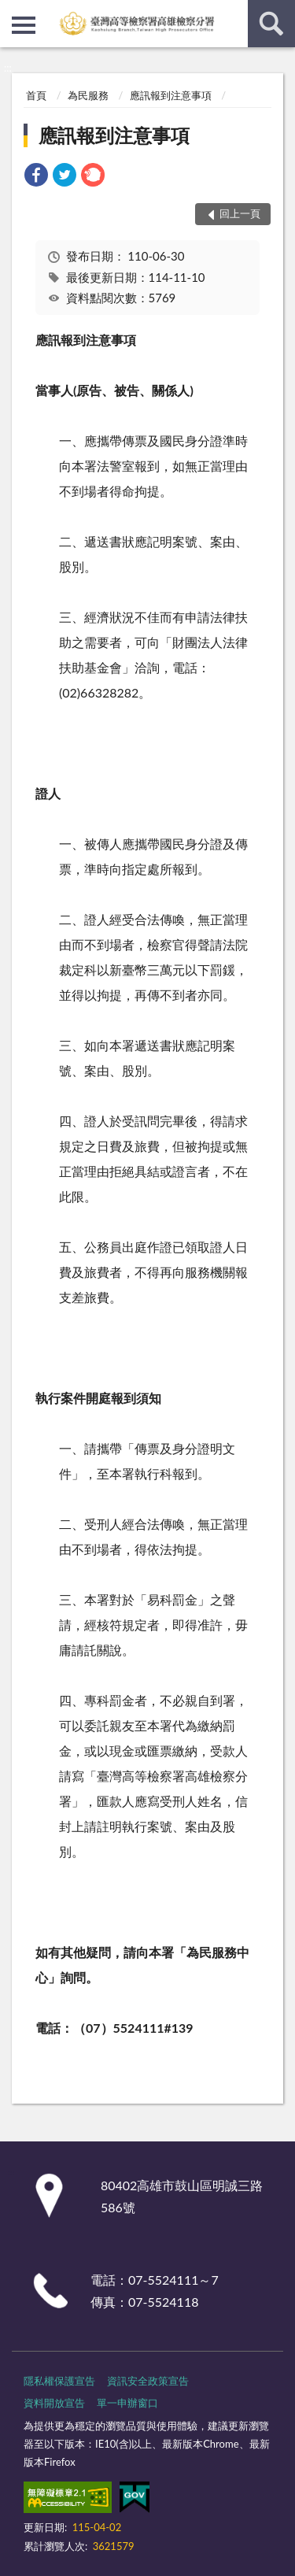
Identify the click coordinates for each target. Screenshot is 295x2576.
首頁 (36, 95)
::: (13, 12)
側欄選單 (23, 25)
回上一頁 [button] (239, 213)
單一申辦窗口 (127, 2402)
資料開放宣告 (54, 2402)
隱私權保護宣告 (59, 2380)
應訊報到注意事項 (171, 95)
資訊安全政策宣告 (148, 2380)
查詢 (271, 23)
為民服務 (88, 95)
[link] (36, 177)
